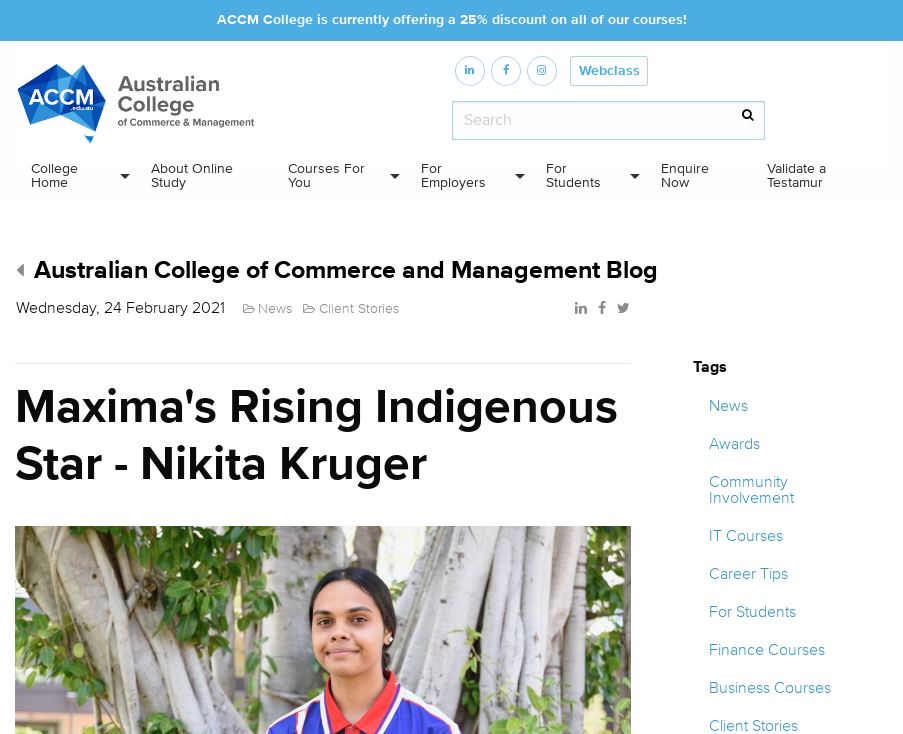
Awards (734, 444)
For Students (573, 176)
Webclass (609, 71)
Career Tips (748, 574)
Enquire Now (685, 176)
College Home (54, 176)
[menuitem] (75, 176)
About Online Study (192, 176)
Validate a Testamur (796, 176)
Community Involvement (751, 490)
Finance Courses (767, 650)
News (728, 406)
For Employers (453, 176)
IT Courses (746, 536)
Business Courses (770, 688)
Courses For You (326, 176)
